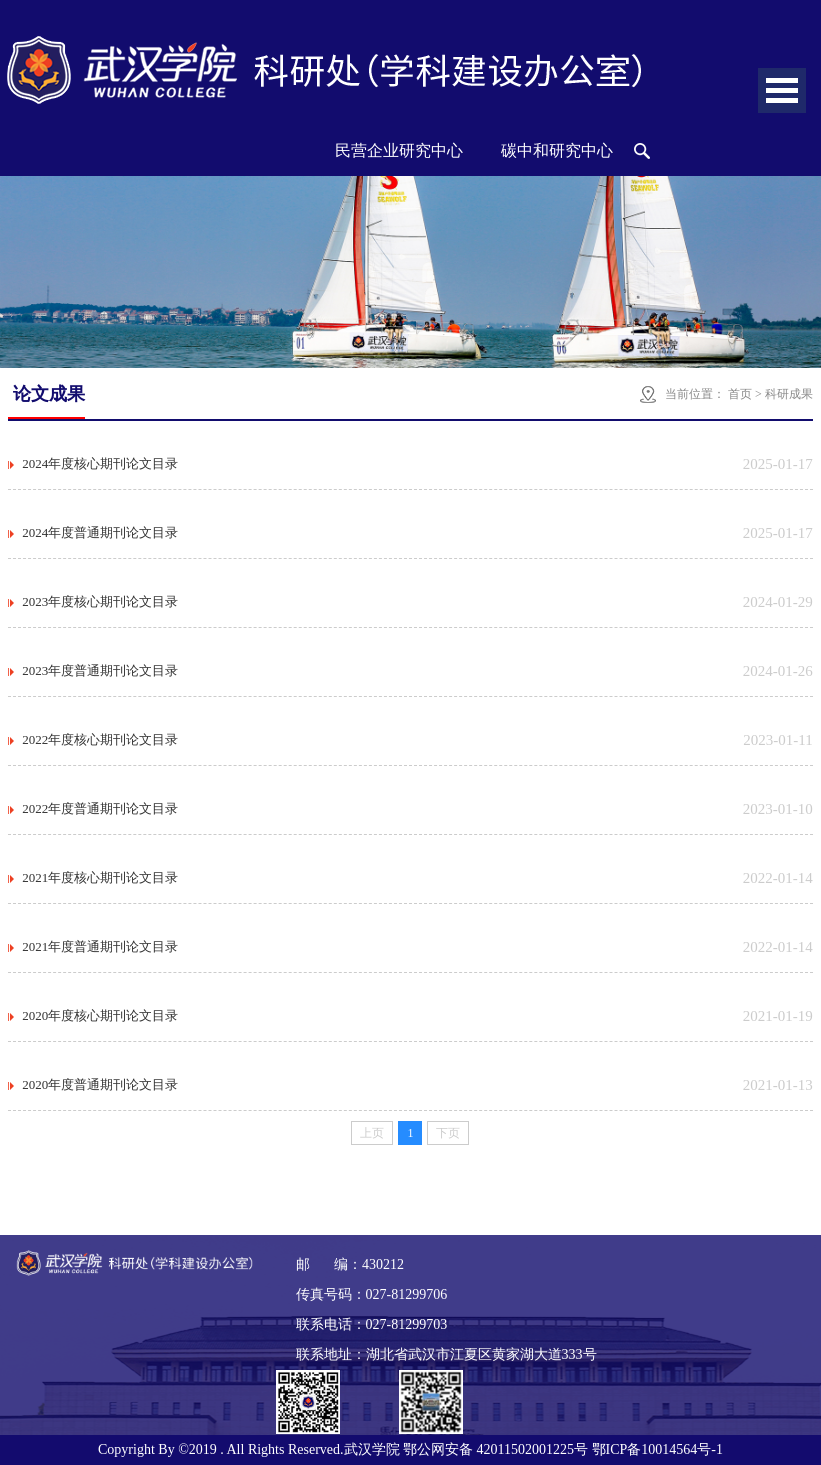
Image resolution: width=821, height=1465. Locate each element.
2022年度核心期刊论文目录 (100, 739)
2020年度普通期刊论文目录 (100, 1084)
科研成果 (789, 394)
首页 (740, 394)
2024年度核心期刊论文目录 (100, 463)
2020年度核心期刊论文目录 (100, 1015)
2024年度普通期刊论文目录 (100, 532)
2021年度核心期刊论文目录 (100, 877)
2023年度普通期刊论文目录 (100, 670)
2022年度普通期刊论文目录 (100, 808)
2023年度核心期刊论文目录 (100, 601)
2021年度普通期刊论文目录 (100, 946)
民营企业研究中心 (399, 150)
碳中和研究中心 (557, 150)
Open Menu (782, 90)
